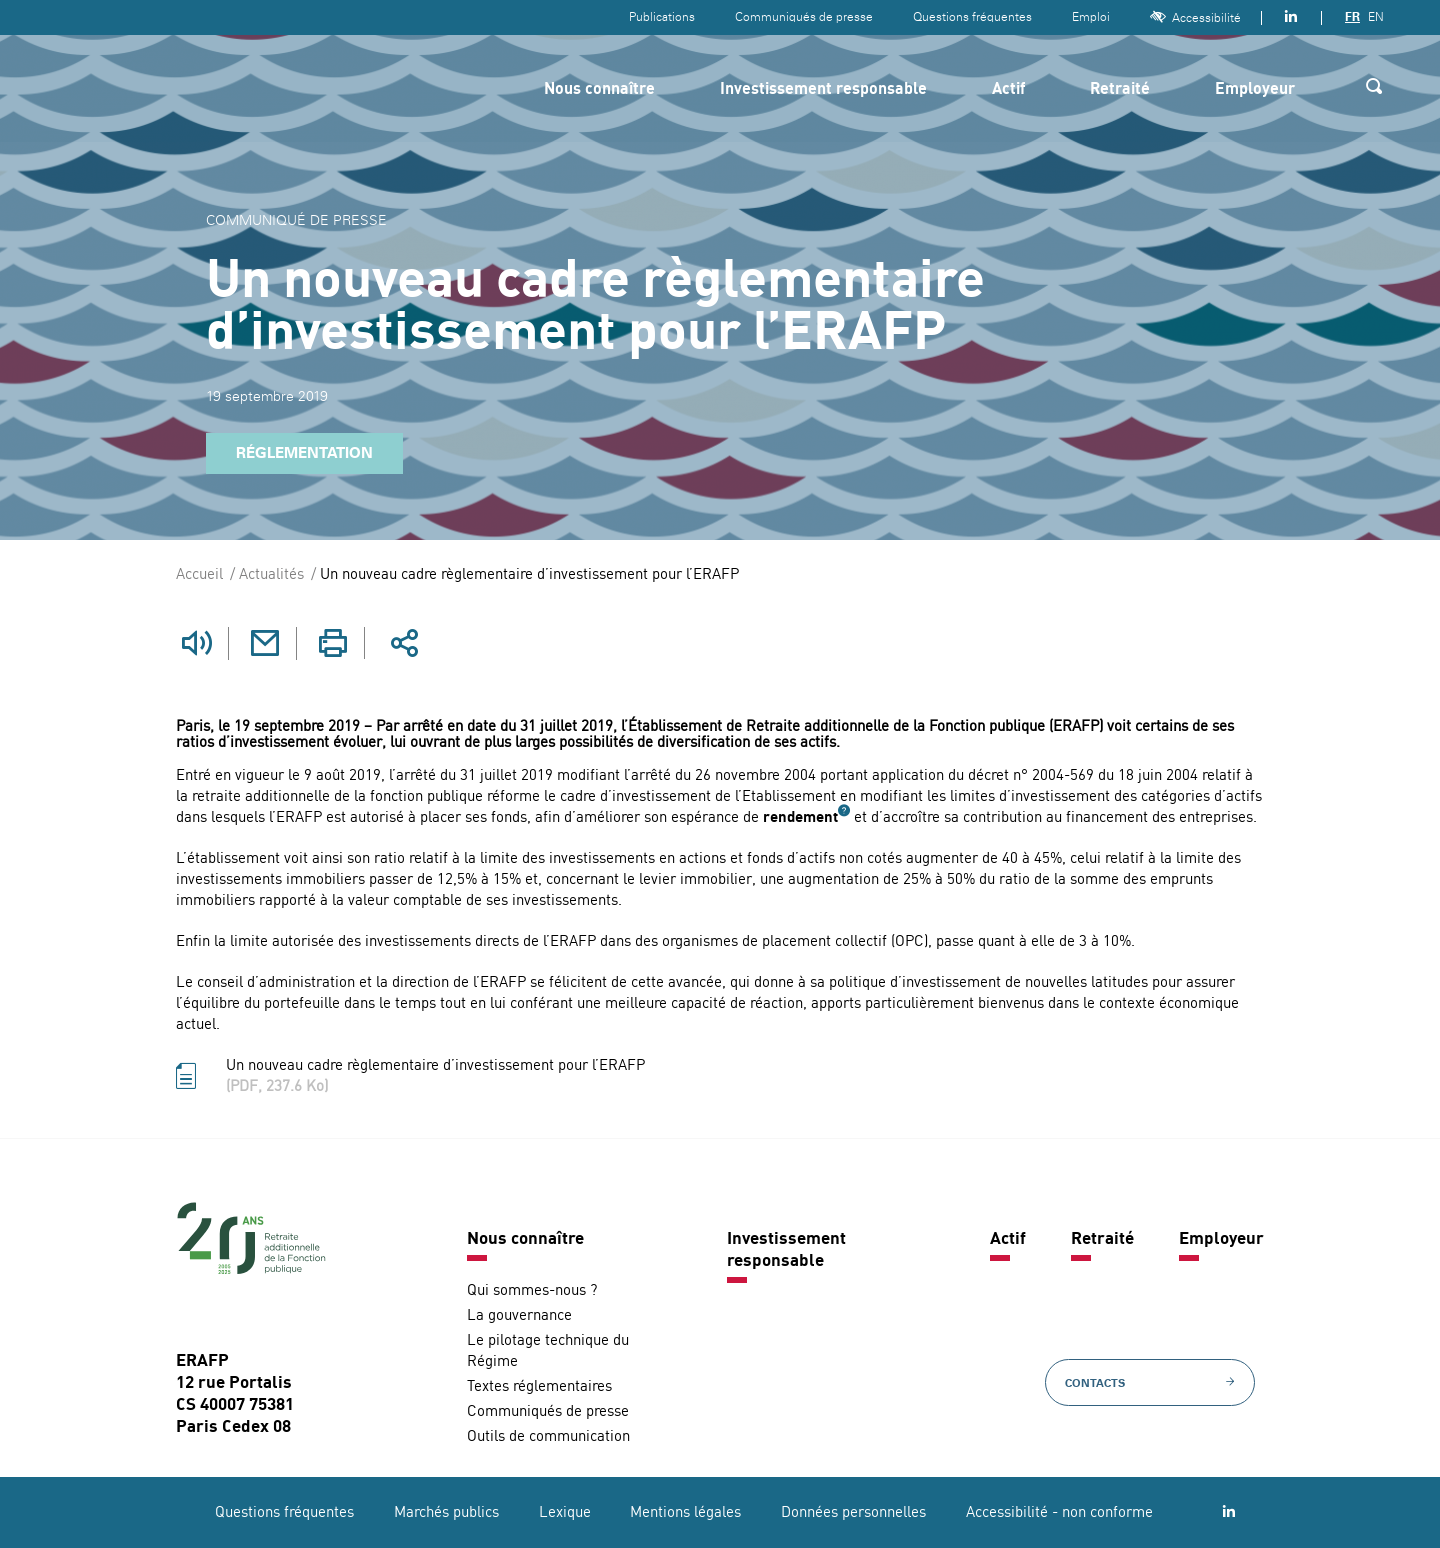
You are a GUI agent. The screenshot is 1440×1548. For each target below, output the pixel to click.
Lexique (565, 1512)
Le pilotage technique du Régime (548, 1351)
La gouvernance (519, 1315)
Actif (1008, 90)
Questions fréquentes (972, 17)
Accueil (199, 575)
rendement (800, 818)
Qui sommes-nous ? (532, 1290)
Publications (662, 17)
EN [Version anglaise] (1376, 17)
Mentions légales (685, 1512)
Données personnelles (853, 1512)
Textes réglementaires (539, 1386)
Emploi (1091, 17)
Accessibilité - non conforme (1059, 1512)
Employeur (1255, 90)
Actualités (271, 575)
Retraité (1120, 90)
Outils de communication (548, 1436)
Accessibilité (1195, 17)
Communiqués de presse (804, 17)
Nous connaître (599, 90)
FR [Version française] (1352, 17)
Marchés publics (446, 1512)
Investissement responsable (823, 90)
